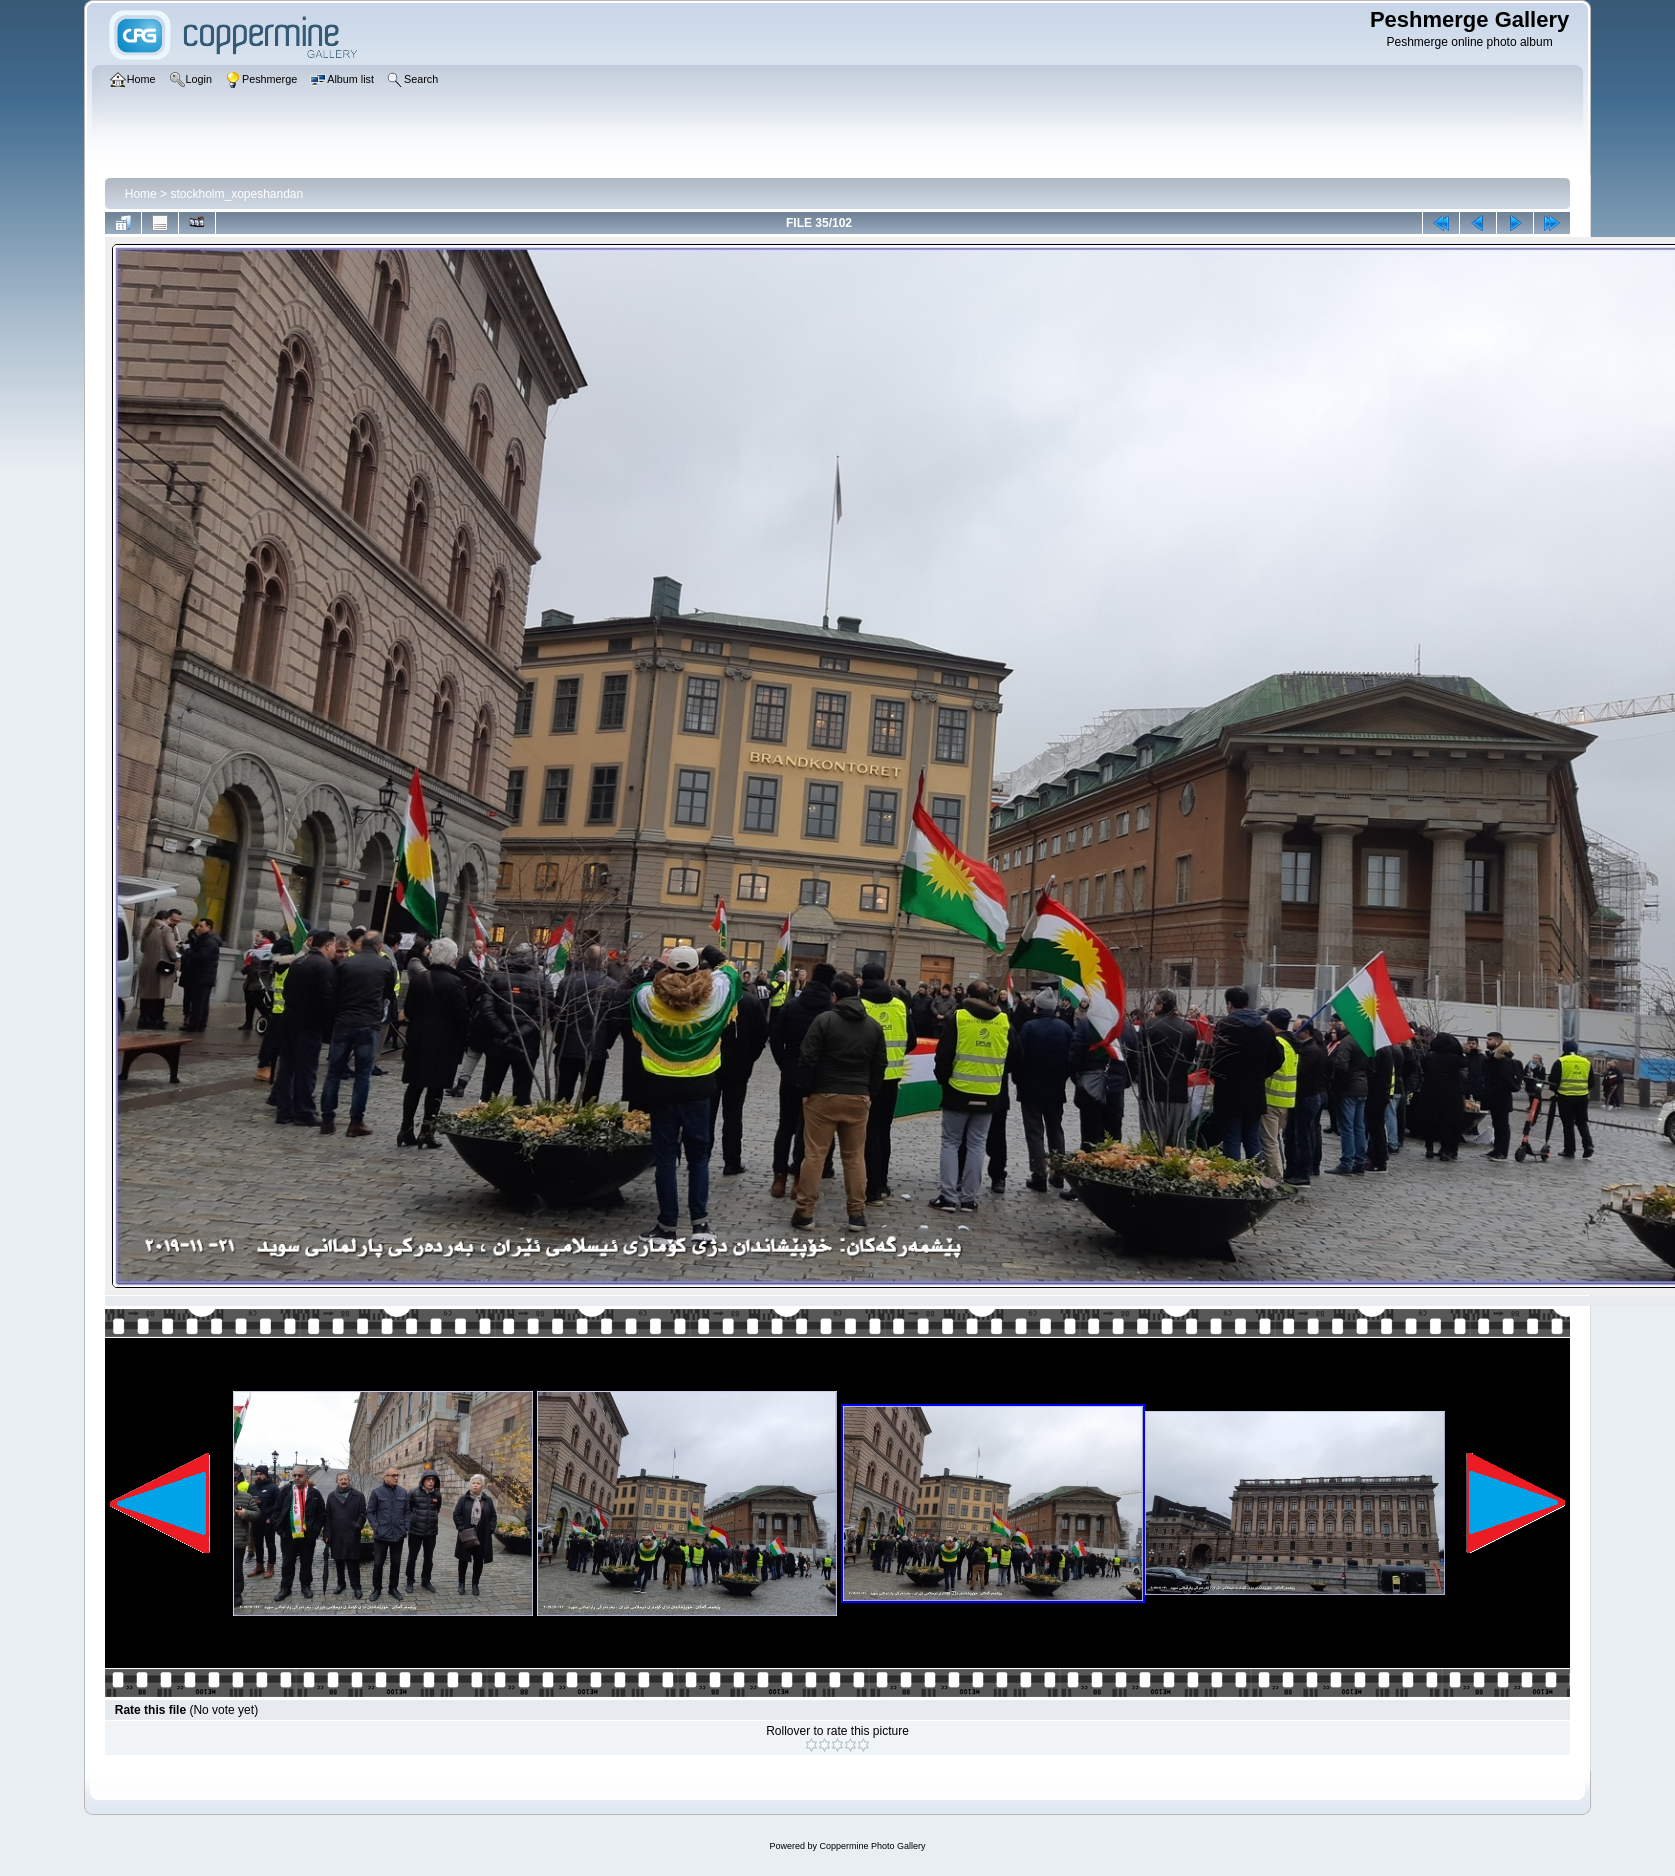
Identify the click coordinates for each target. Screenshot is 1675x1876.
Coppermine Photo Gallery (872, 1846)
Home (141, 194)
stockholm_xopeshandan (236, 194)
